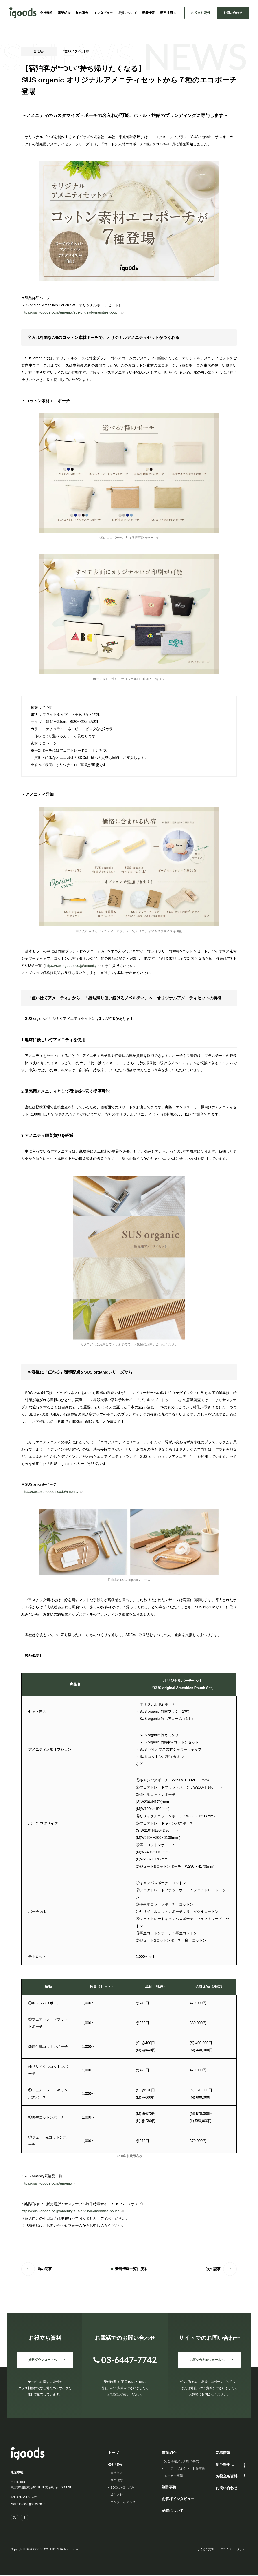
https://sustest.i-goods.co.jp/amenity (49, 1491)
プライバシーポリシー (233, 2550)
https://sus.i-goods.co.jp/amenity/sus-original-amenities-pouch (70, 312)
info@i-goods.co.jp (32, 2504)
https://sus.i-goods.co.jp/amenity (71, 966)
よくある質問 (205, 2550)
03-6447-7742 (27, 2497)
